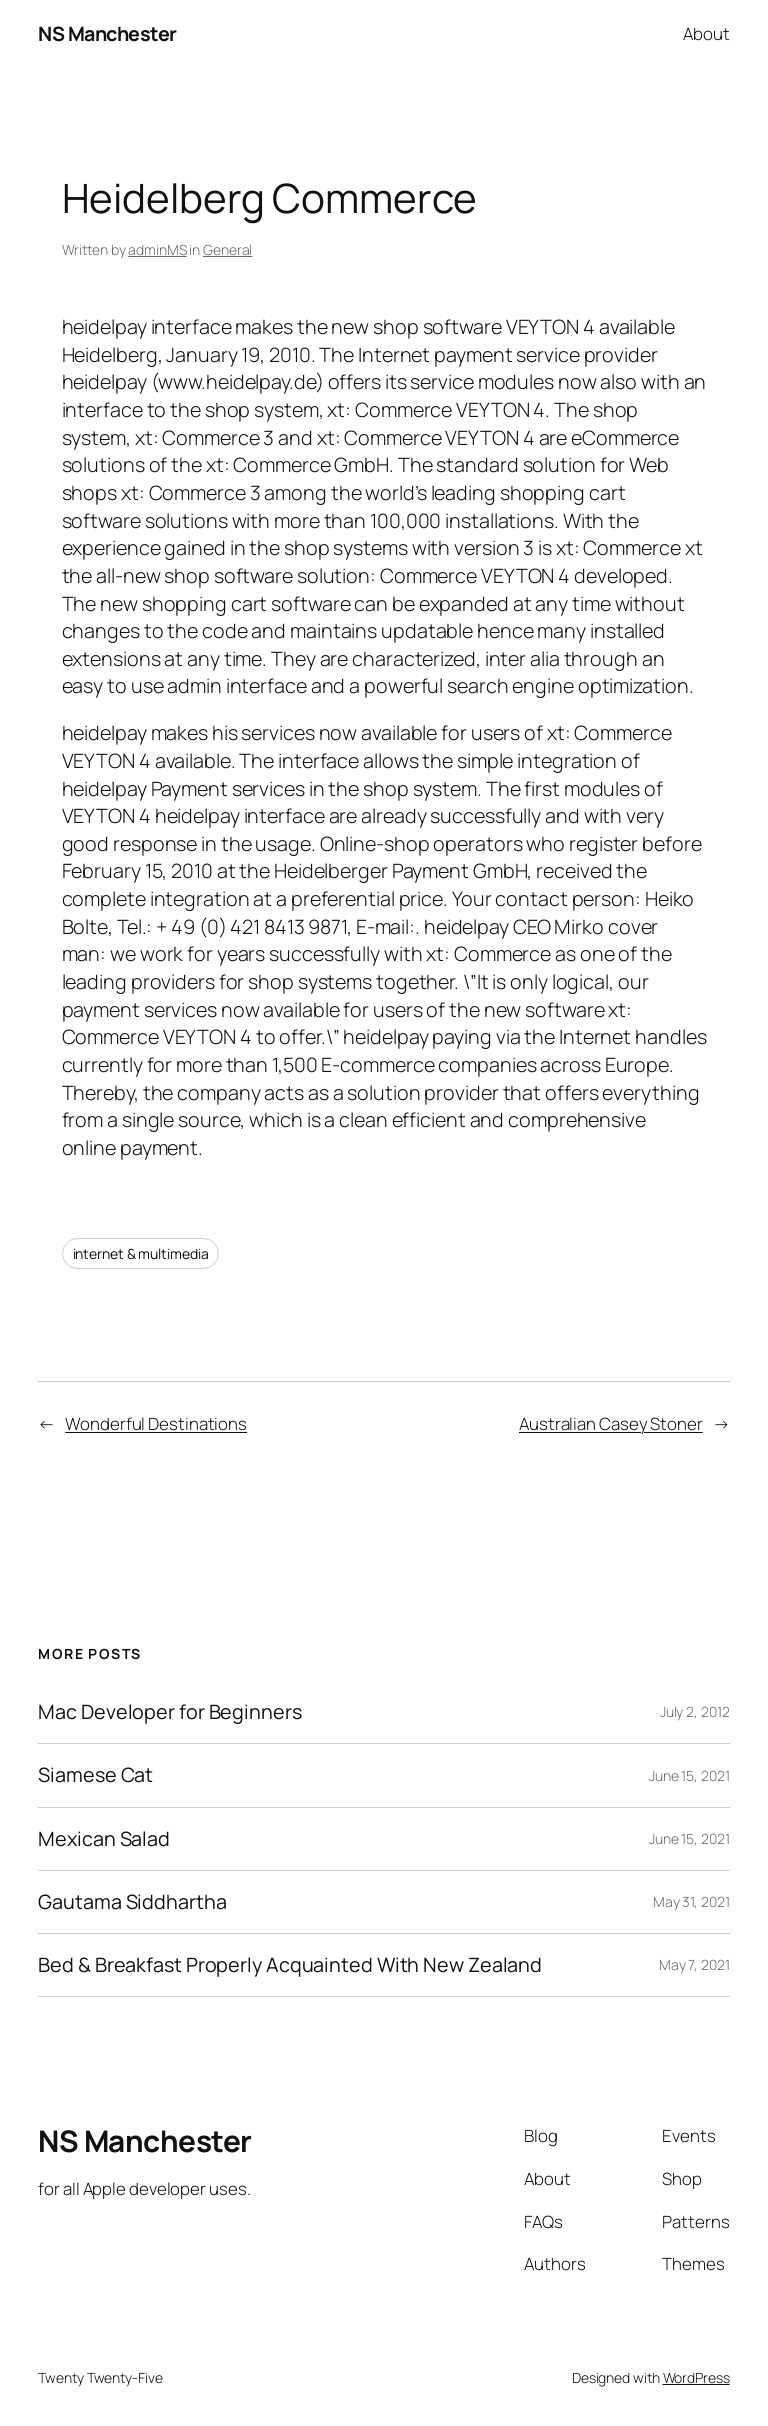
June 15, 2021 (689, 1775)
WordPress (696, 2377)
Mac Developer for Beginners (169, 1712)
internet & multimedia (141, 1253)
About (706, 33)
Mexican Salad (104, 1839)
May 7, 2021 (694, 1964)
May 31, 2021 (691, 1901)
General (227, 249)
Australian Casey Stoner (611, 1423)
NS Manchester (107, 33)
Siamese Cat (95, 1775)
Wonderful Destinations (156, 1423)
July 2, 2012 (695, 1711)
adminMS (157, 249)
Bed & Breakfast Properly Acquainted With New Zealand (290, 1965)
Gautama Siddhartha (132, 1902)
